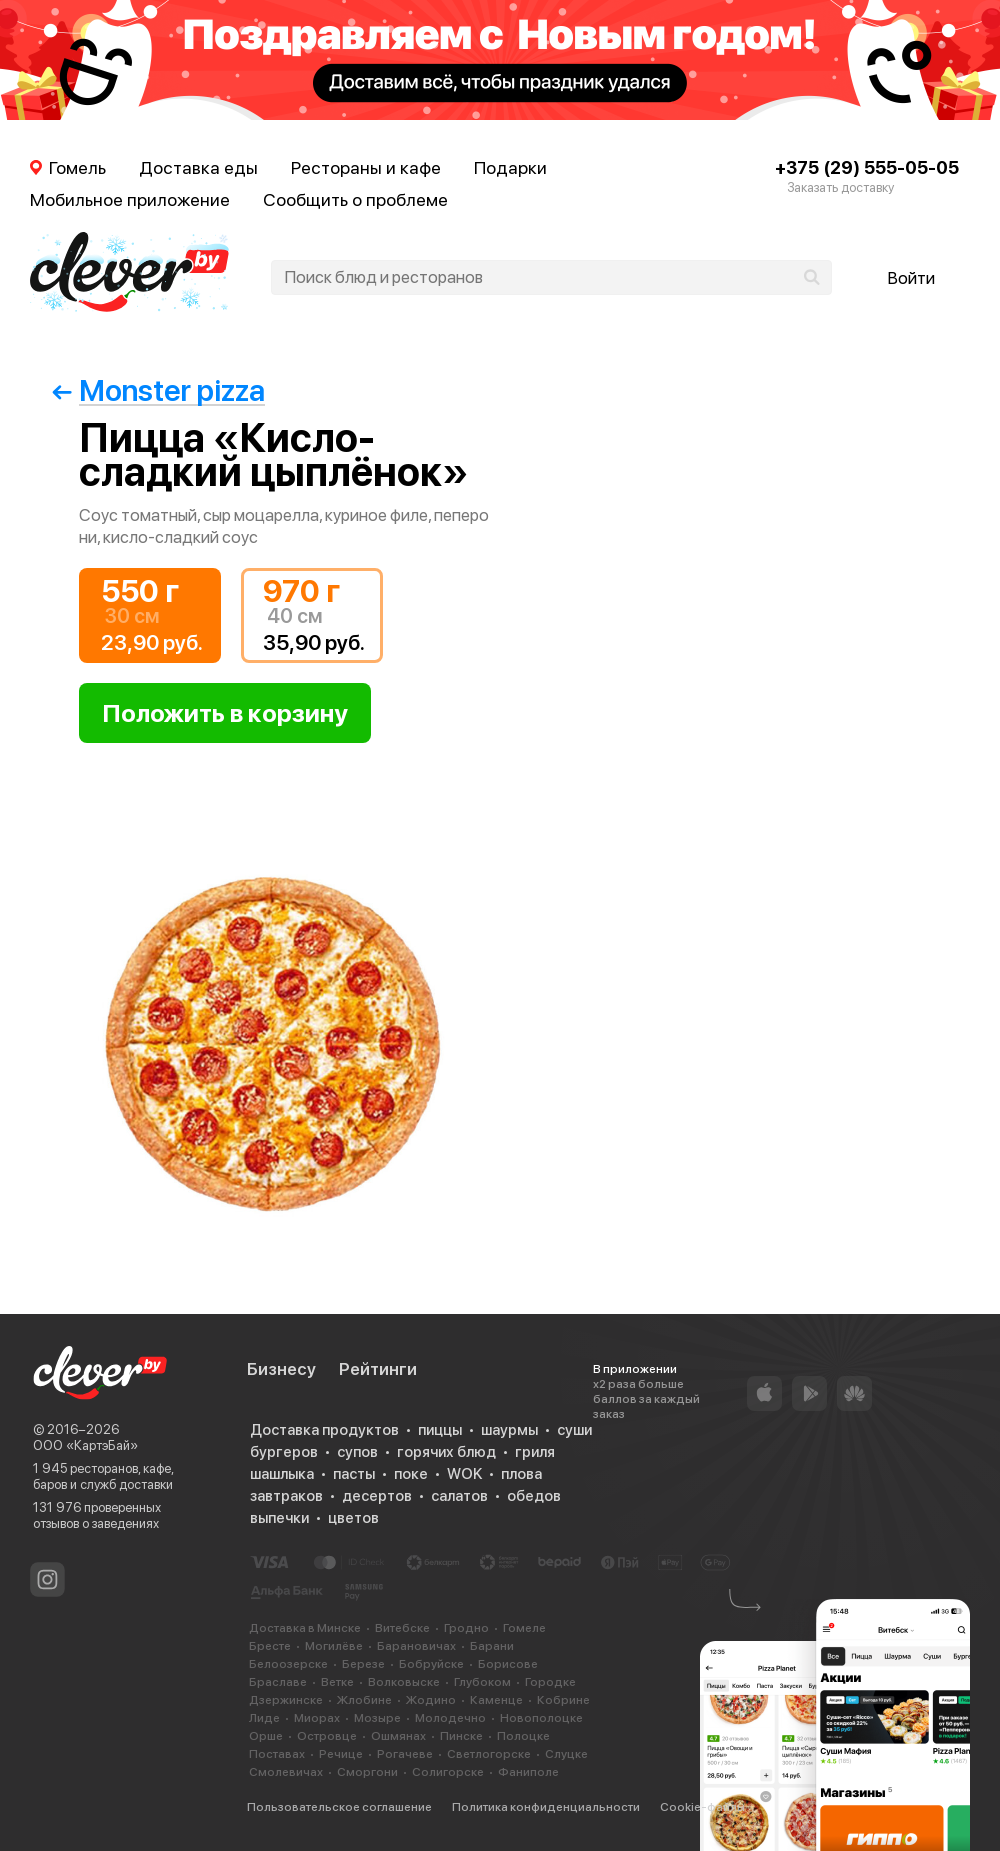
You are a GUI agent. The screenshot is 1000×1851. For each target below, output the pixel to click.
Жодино (431, 1700)
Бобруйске (431, 1664)
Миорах (317, 1718)
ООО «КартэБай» (85, 1445)
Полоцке (523, 1736)
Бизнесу (281, 1369)
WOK (464, 1474)
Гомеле (524, 1628)
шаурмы (509, 1430)
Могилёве (334, 1646)
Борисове (508, 1664)
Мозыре (377, 1718)
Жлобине (364, 1700)
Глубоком (482, 1682)
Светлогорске (489, 1754)
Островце (327, 1736)
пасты (354, 1474)
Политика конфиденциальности (546, 1807)
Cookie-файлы (702, 1807)
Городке (550, 1682)
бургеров (284, 1452)
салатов (459, 1496)
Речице (341, 1754)
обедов (534, 1496)
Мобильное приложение (130, 199)
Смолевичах (286, 1772)
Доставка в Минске (305, 1628)
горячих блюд (446, 1452)
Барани (492, 1646)
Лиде (264, 1718)
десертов (377, 1496)
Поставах (277, 1754)
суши (574, 1430)
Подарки (510, 167)
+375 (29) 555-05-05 (867, 167)
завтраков (286, 1496)
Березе (363, 1664)
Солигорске (448, 1772)
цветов (353, 1518)
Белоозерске (288, 1664)
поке (411, 1474)
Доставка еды (198, 167)
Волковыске (404, 1682)
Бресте (270, 1646)
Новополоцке (541, 1718)
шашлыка (282, 1474)
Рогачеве (405, 1754)
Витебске (402, 1628)
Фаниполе (528, 1772)
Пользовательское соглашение (339, 1807)
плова (521, 1474)
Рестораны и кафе (366, 167)
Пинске (461, 1736)
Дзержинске (286, 1700)
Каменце (496, 1700)
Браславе (278, 1682)
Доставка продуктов (324, 1430)
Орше (266, 1736)
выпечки (279, 1518)
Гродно (466, 1628)
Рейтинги (378, 1369)
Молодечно (450, 1718)
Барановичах (416, 1646)
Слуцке (566, 1754)
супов (357, 1452)
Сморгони (367, 1772)
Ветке (337, 1682)
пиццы (440, 1430)
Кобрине (563, 1700)
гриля (535, 1452)
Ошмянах (398, 1736)
